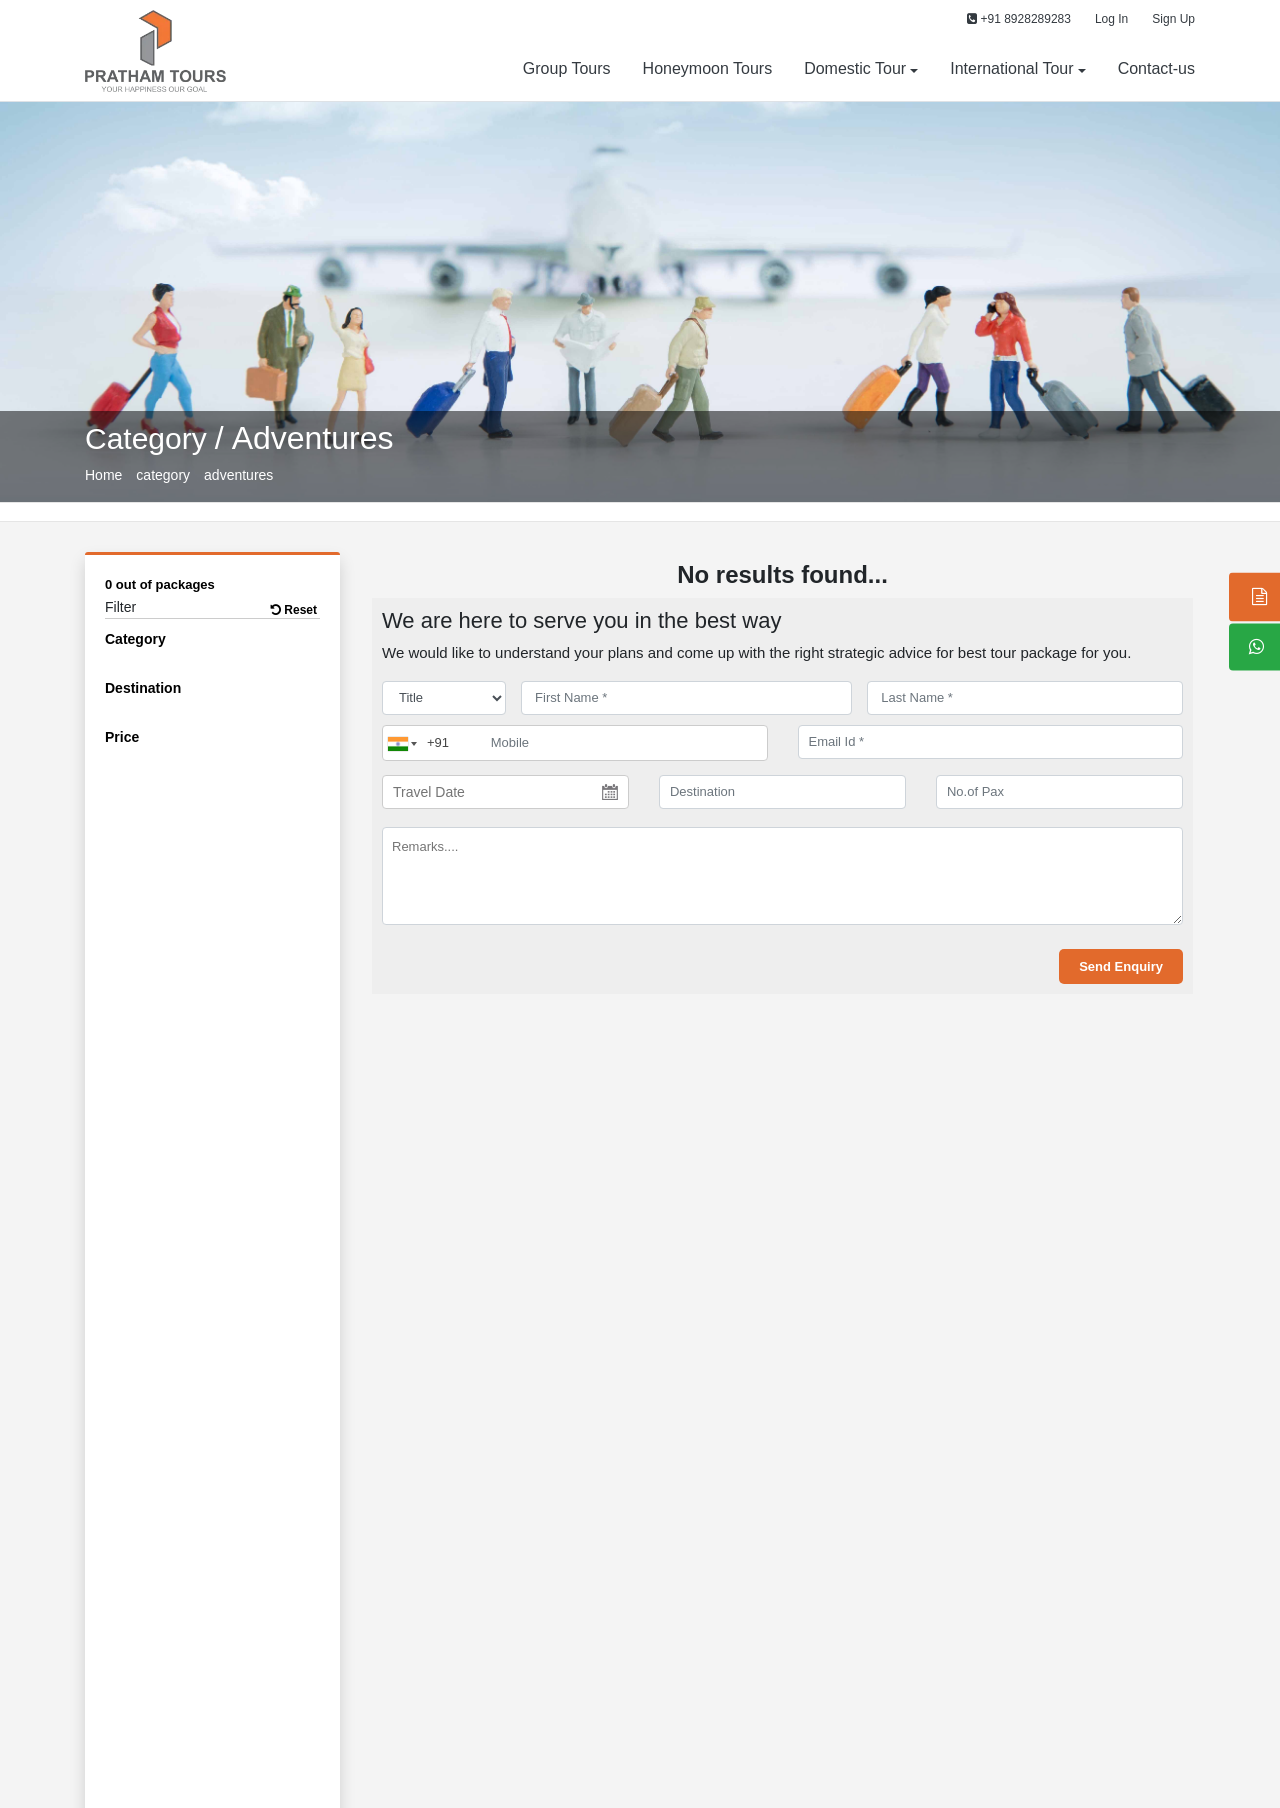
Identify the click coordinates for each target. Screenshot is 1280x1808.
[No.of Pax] (1059, 792)
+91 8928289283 (1019, 19)
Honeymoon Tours (708, 68)
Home (103, 475)
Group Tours (567, 68)
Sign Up (1173, 19)
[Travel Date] (505, 792)
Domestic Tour (855, 68)
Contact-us (1156, 68)
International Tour (1011, 68)
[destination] (782, 792)
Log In (1111, 19)
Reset (294, 610)
